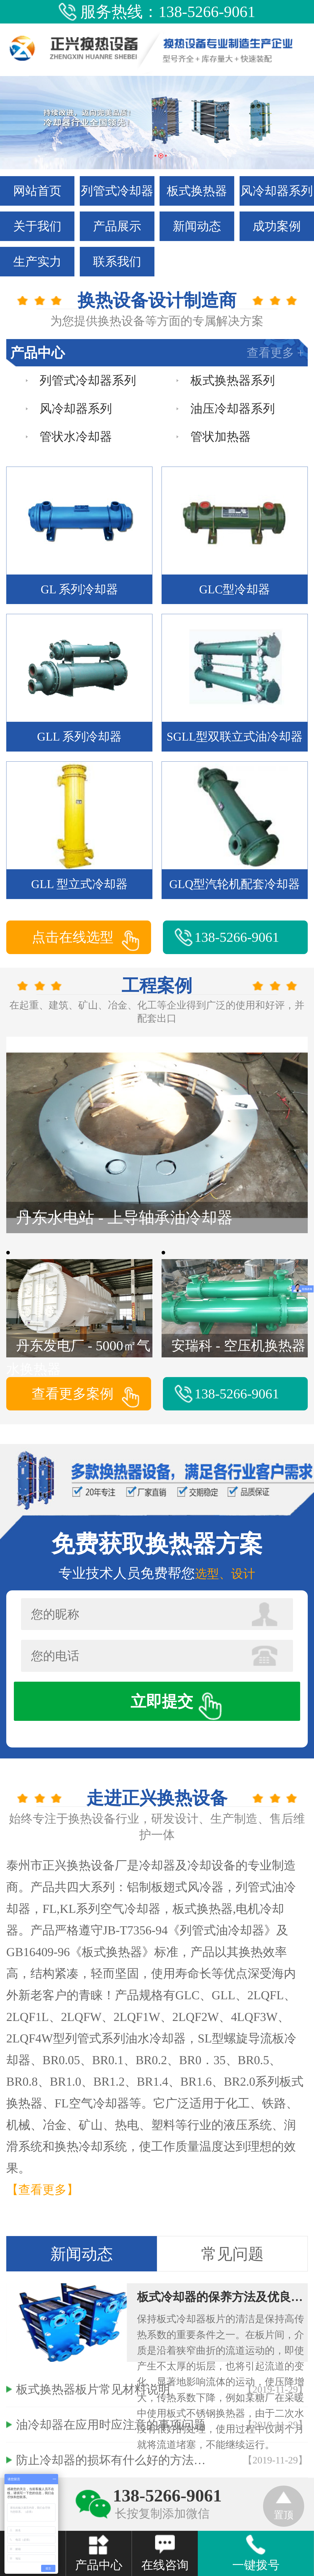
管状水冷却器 (76, 436)
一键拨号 (256, 2565)
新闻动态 (197, 226)
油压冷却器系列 (232, 408)
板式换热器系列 (232, 380)
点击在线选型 (73, 937)
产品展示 (117, 226)
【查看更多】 (42, 2189)
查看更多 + (275, 352)
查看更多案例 (73, 1393)
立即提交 (162, 1701)
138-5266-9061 (236, 937)
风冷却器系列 (276, 191)
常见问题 (232, 2254)
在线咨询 (165, 2565)
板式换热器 (197, 191)
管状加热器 (220, 436)
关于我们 (37, 226)
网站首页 (37, 191)
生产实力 (37, 261)
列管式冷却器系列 (88, 380)
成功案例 (277, 226)
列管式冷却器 (117, 191)
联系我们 (117, 261)
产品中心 (98, 2565)
